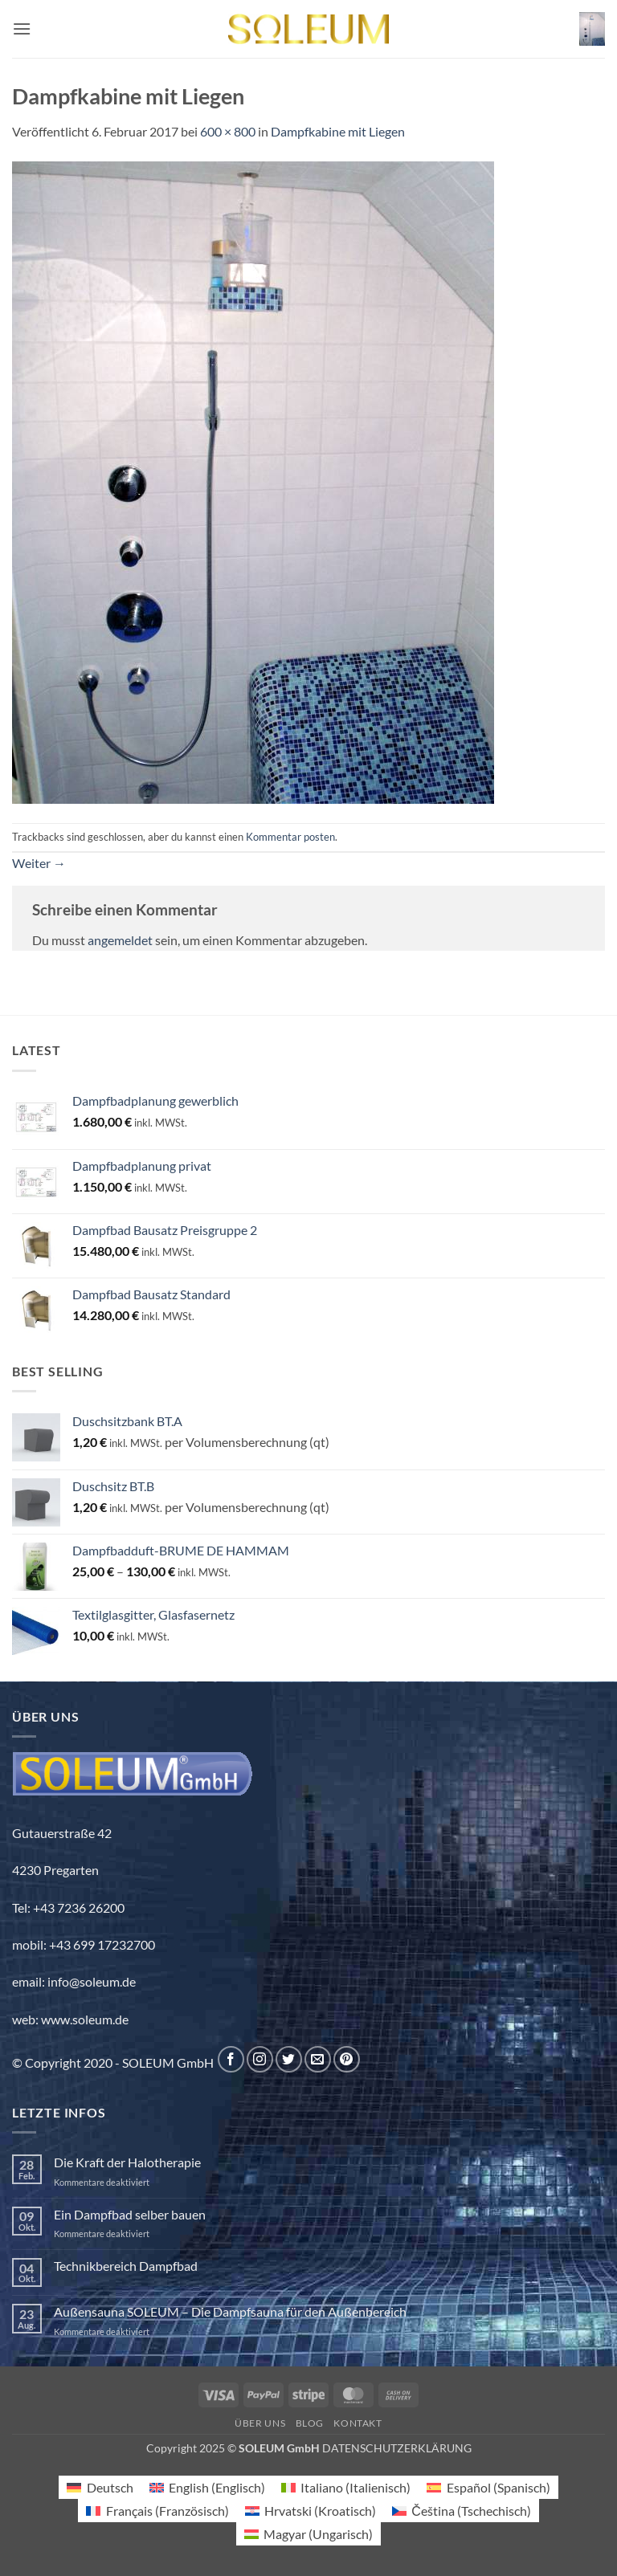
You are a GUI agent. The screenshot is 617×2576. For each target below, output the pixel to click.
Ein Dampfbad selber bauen (130, 2214)
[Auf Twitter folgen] (289, 2059)
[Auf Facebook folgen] (231, 2059)
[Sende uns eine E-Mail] (317, 2059)
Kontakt (357, 2423)
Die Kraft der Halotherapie (127, 2162)
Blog (310, 2423)
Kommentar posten (290, 836)
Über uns (260, 2423)
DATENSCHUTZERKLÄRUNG (397, 2448)
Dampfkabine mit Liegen (338, 131)
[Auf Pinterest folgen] (346, 2059)
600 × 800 (227, 131)
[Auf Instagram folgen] (260, 2059)
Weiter (39, 862)
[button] (21, 28)
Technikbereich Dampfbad (126, 2265)
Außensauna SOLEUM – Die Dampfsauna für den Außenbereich (230, 2311)
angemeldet (120, 940)
